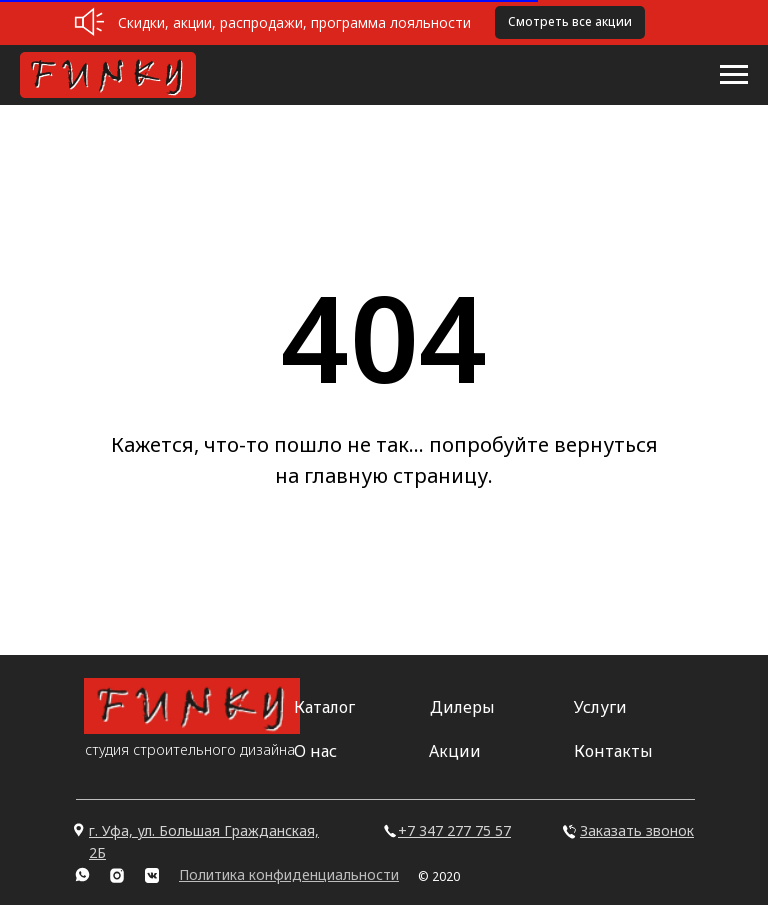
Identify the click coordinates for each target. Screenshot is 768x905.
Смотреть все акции (570, 21)
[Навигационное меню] (734, 75)
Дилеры (462, 707)
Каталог (324, 707)
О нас (315, 751)
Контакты (613, 751)
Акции (455, 751)
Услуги (600, 707)
